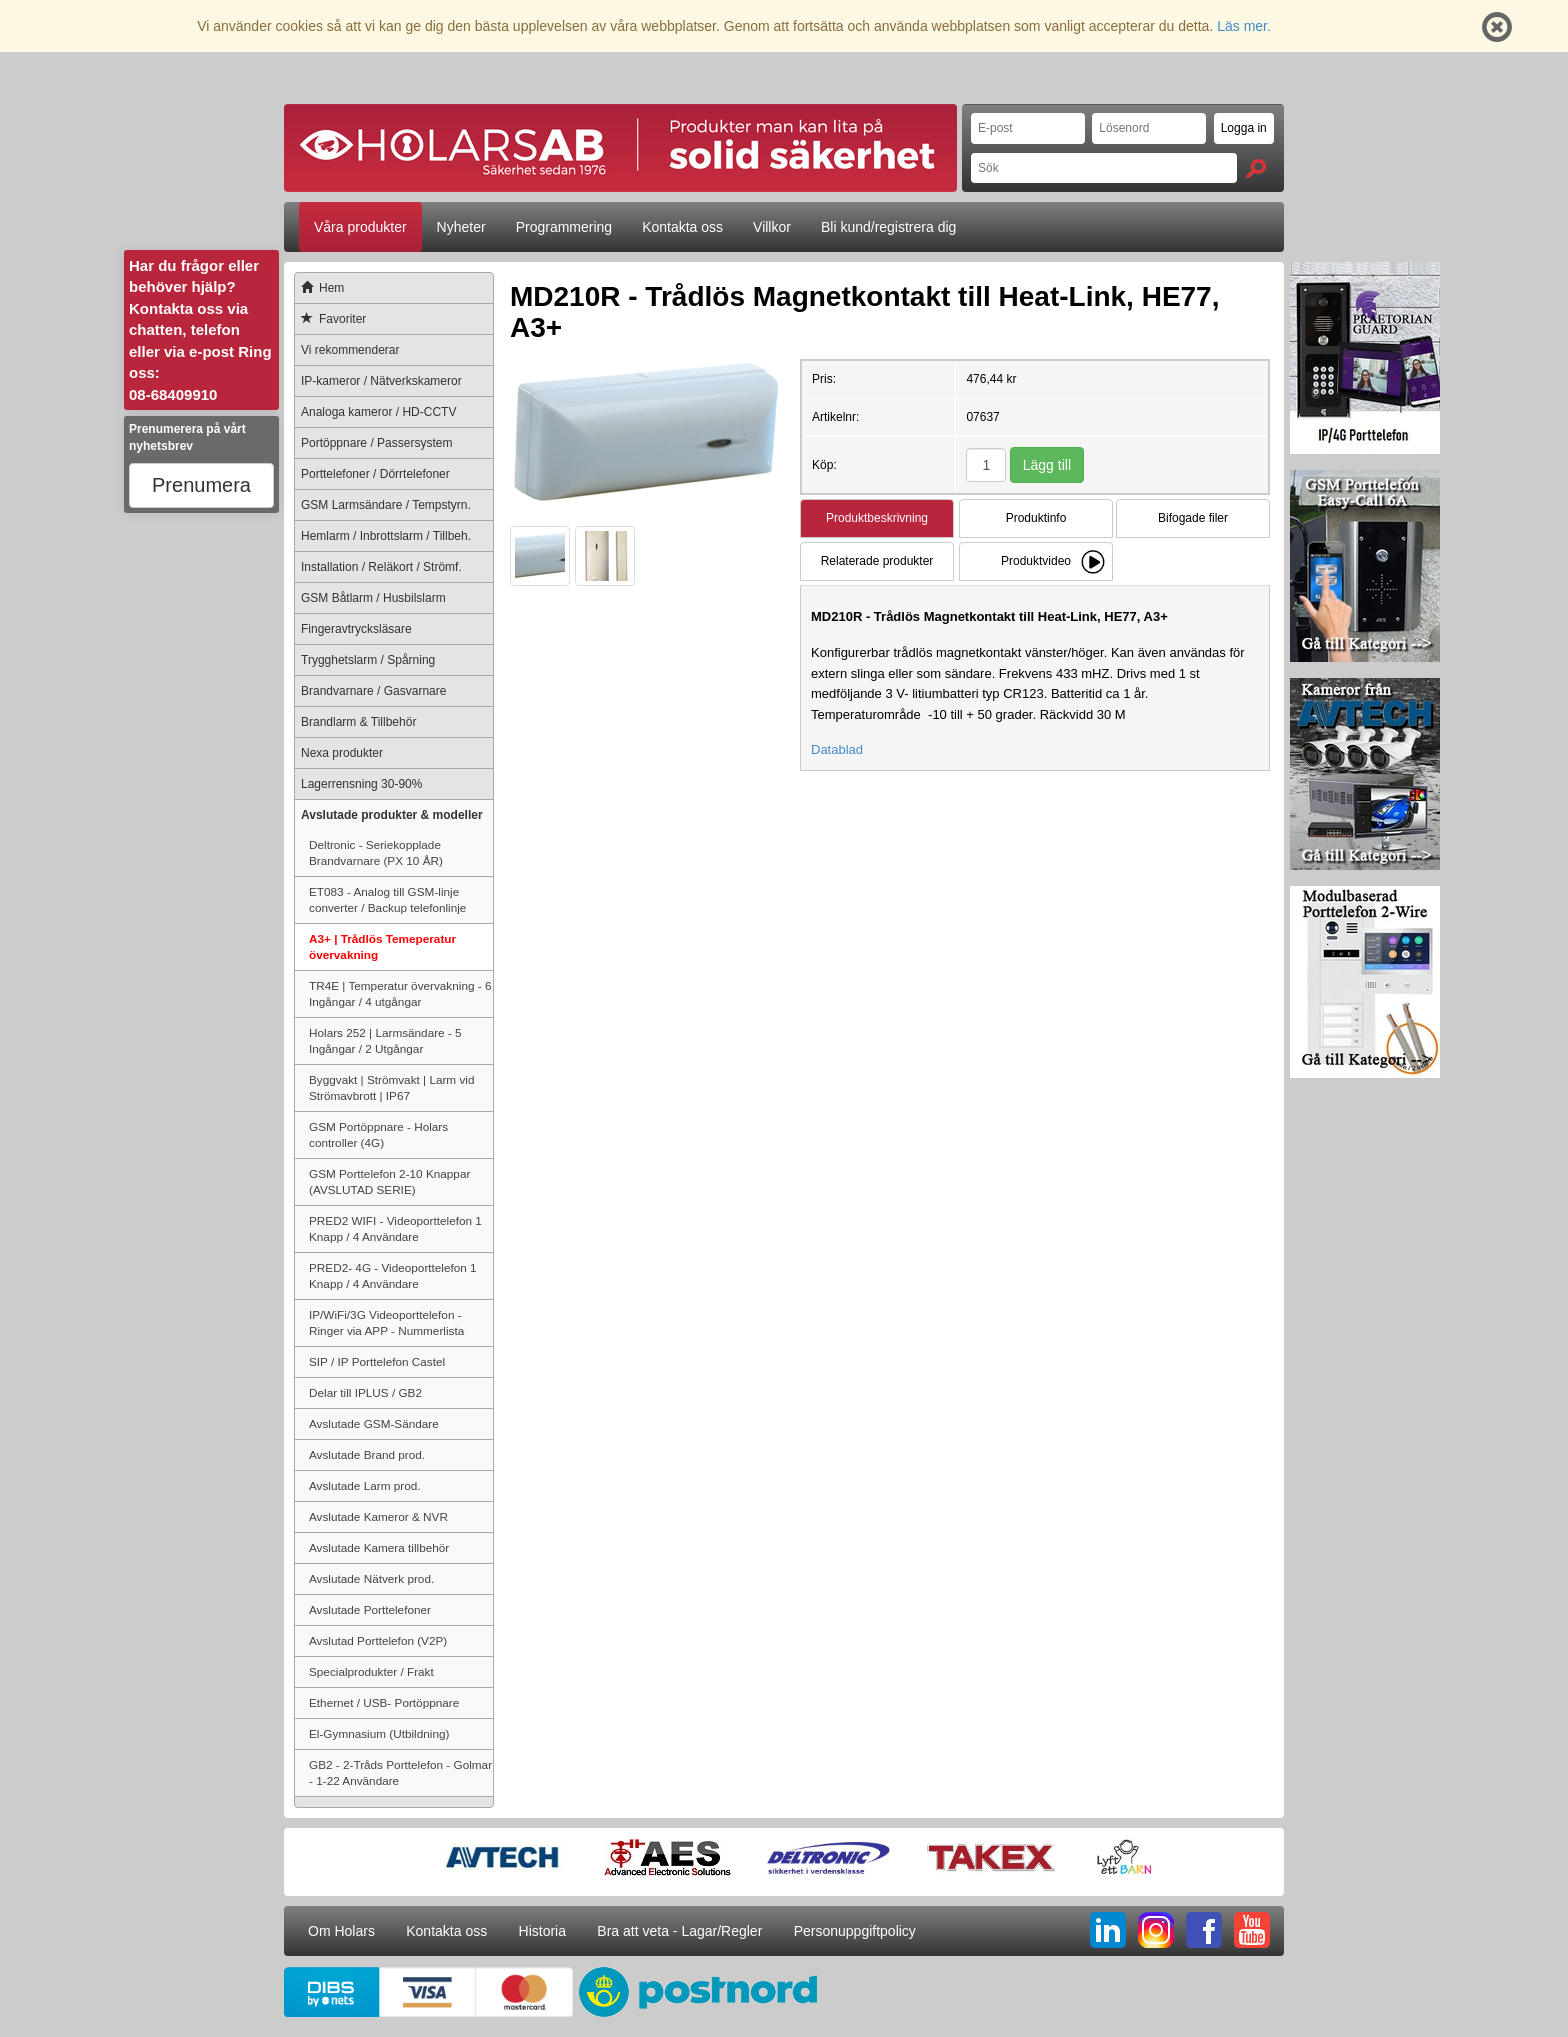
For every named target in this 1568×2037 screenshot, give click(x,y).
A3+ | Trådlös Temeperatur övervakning (382, 946)
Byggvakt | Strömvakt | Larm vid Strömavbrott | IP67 (391, 1087)
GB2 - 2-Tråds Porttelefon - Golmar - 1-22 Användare (400, 1772)
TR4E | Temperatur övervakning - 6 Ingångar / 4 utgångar (400, 993)
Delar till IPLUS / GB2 (365, 1392)
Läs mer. (1244, 26)
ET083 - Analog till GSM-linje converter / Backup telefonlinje (387, 899)
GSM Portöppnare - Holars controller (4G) (378, 1134)
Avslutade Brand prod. (367, 1454)
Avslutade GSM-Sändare (374, 1423)
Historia (542, 1931)
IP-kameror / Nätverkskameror (381, 381)
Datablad (837, 749)
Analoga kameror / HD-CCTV (378, 412)
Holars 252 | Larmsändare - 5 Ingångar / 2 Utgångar (385, 1040)
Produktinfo (1036, 518)
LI (1108, 1930)
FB (1204, 1930)
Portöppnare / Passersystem (376, 443)
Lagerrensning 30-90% (361, 784)
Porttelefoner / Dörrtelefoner (375, 474)
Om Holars (341, 1931)
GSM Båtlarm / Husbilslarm (373, 598)
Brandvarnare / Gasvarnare (373, 691)
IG (1156, 1930)
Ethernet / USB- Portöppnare (384, 1702)
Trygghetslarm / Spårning (368, 660)
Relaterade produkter (877, 561)
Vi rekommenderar (350, 350)
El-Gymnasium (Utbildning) (379, 1733)
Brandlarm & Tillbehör (358, 722)
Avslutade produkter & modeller (392, 815)
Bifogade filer (1193, 518)
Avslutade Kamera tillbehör (379, 1547)
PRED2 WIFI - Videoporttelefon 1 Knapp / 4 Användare (395, 1228)
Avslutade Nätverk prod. (371, 1578)
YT (1252, 1930)
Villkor (772, 227)
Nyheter (461, 227)
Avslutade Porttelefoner (370, 1609)
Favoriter (330, 319)
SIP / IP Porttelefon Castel (377, 1361)
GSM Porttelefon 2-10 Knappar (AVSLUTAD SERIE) (389, 1181)
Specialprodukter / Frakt (371, 1671)
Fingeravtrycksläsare (356, 629)
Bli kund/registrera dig (888, 227)
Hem (319, 288)
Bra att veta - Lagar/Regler (679, 1931)
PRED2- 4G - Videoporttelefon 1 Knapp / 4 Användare (393, 1275)
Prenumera (201, 485)
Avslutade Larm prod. (364, 1485)
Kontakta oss (682, 227)
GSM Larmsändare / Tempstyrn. (386, 505)
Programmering (564, 227)
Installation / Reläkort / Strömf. (381, 567)
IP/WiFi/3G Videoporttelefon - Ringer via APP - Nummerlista (386, 1322)
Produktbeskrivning (877, 518)
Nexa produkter (342, 753)
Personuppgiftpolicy (855, 1931)
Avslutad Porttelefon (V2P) (378, 1640)
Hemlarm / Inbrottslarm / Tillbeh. (386, 536)
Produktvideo (1036, 561)
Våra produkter (360, 227)
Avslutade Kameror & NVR (378, 1516)
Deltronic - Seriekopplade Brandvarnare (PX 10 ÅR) (376, 852)
